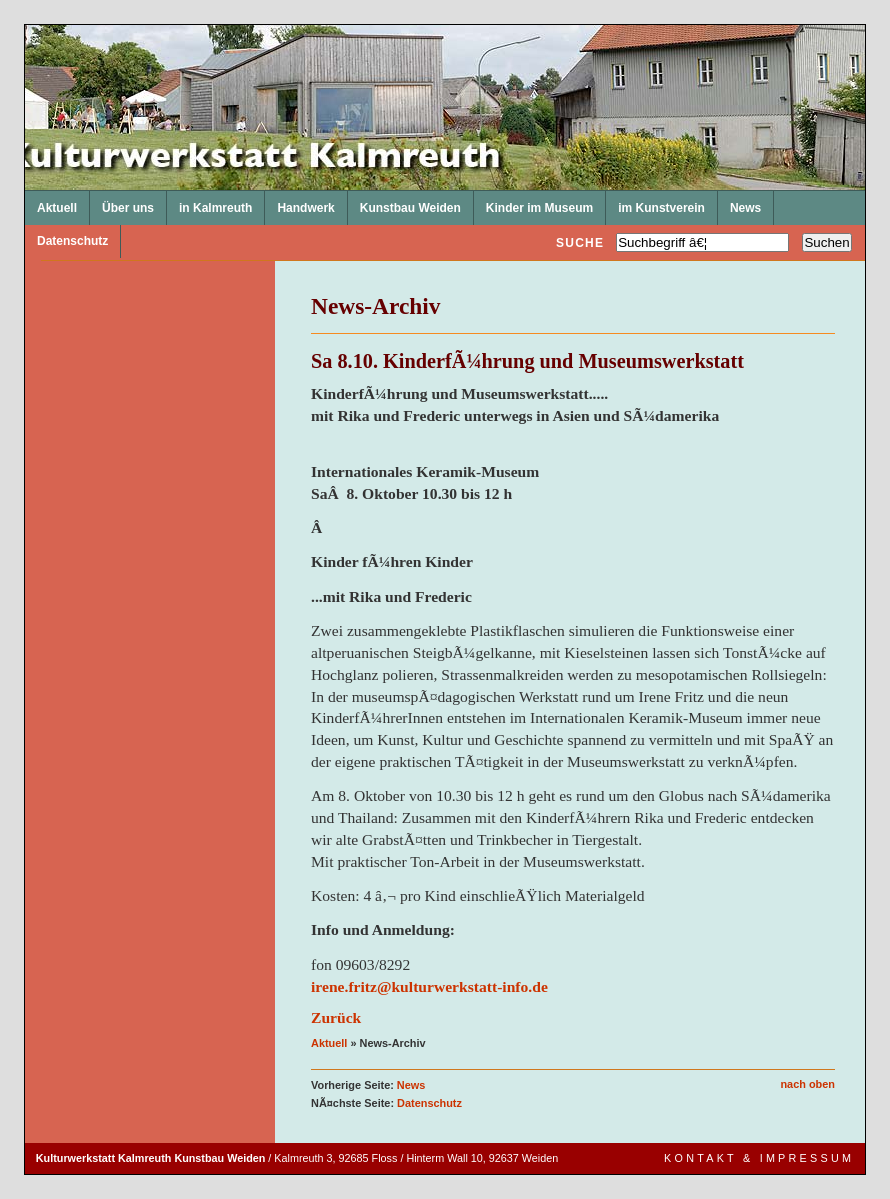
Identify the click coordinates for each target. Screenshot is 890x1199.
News (739, 203)
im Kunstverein (655, 203)
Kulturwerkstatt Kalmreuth (25, 25)
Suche (580, 243)
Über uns (122, 203)
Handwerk (299, 203)
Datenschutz (66, 237)
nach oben (807, 1084)
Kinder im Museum (533, 203)
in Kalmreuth (209, 203)
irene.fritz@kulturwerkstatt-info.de (429, 986)
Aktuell (51, 203)
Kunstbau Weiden (404, 203)
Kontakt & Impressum (759, 1158)
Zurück (336, 1017)
